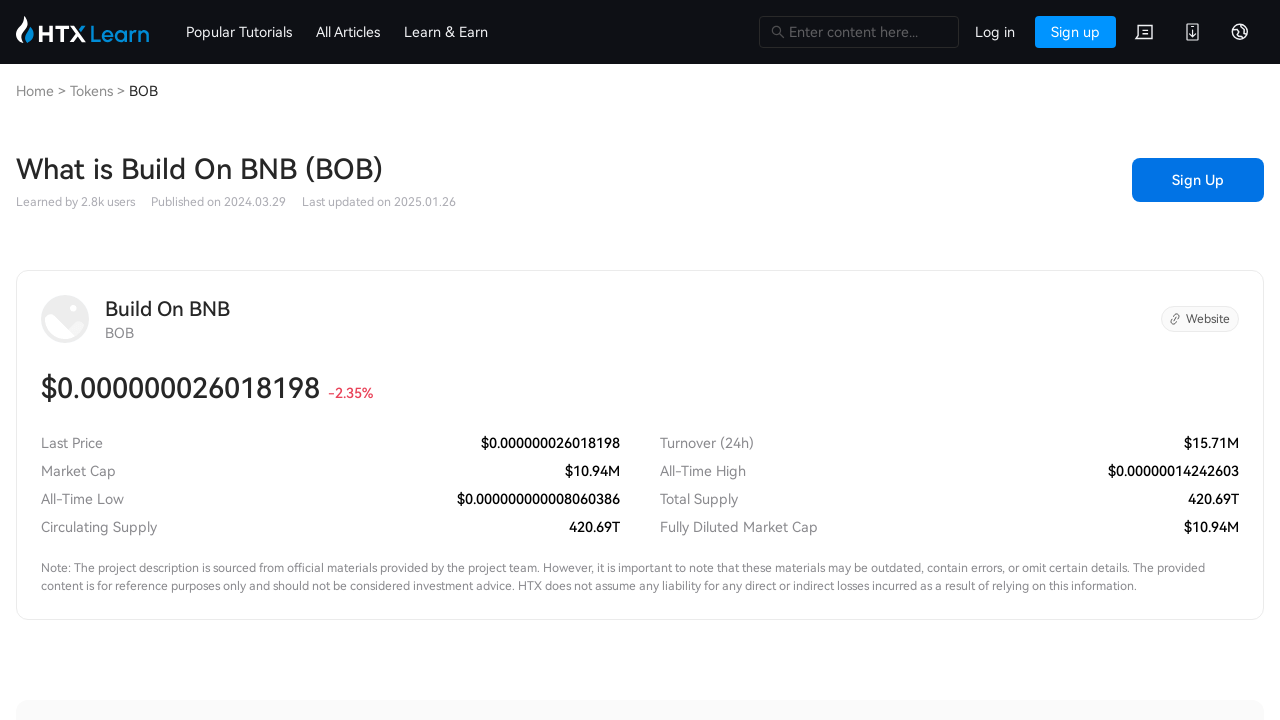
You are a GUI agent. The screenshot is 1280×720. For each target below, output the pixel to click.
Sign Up (1198, 180)
